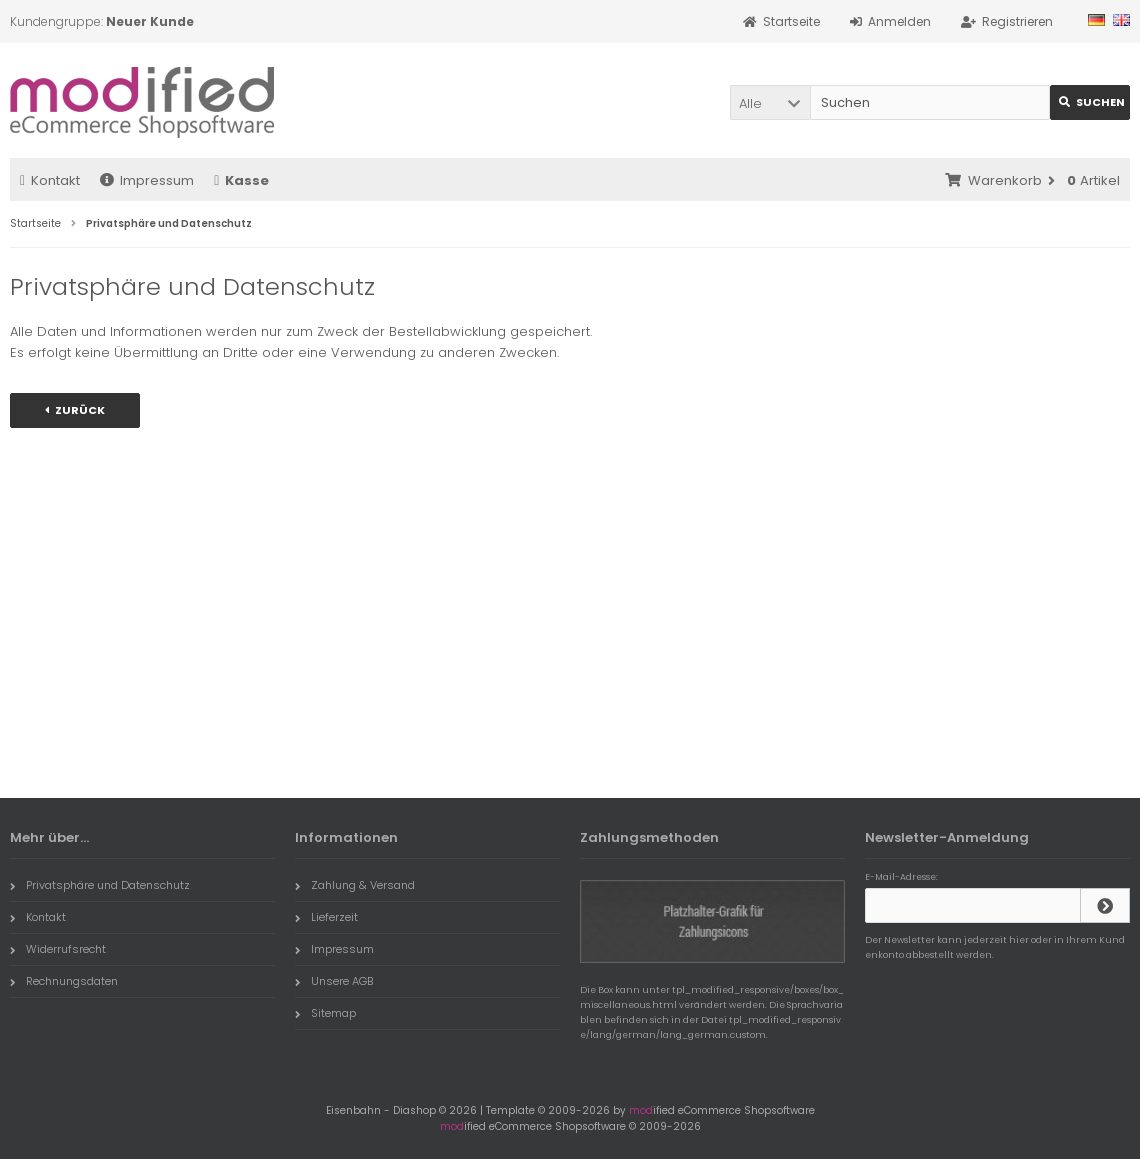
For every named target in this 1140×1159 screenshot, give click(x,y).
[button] (770, 102)
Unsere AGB (334, 981)
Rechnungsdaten (64, 981)
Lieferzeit (326, 917)
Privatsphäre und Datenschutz (100, 885)
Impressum (147, 180)
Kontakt (50, 180)
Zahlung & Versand (355, 885)
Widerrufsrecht (58, 949)
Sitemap (325, 1013)
